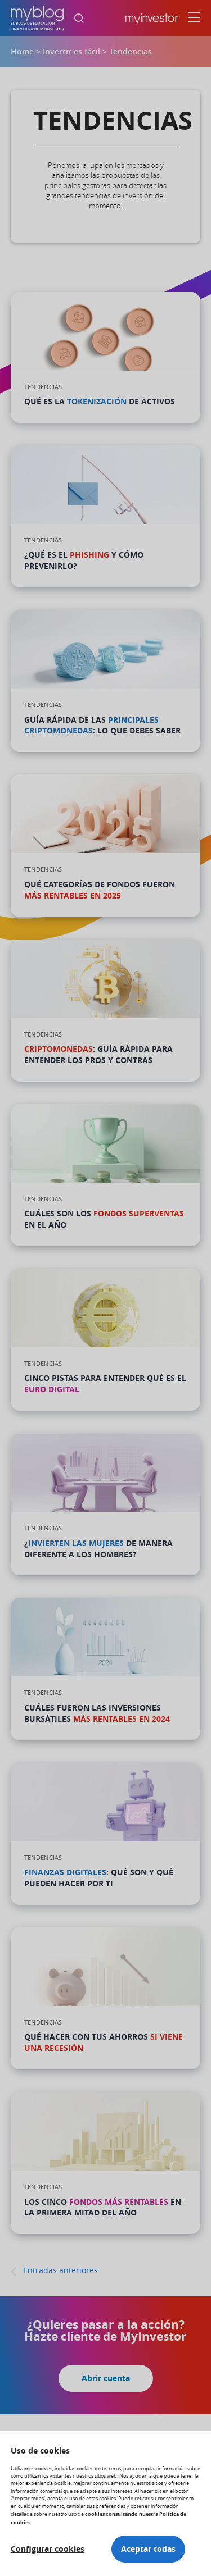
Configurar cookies (47, 2549)
